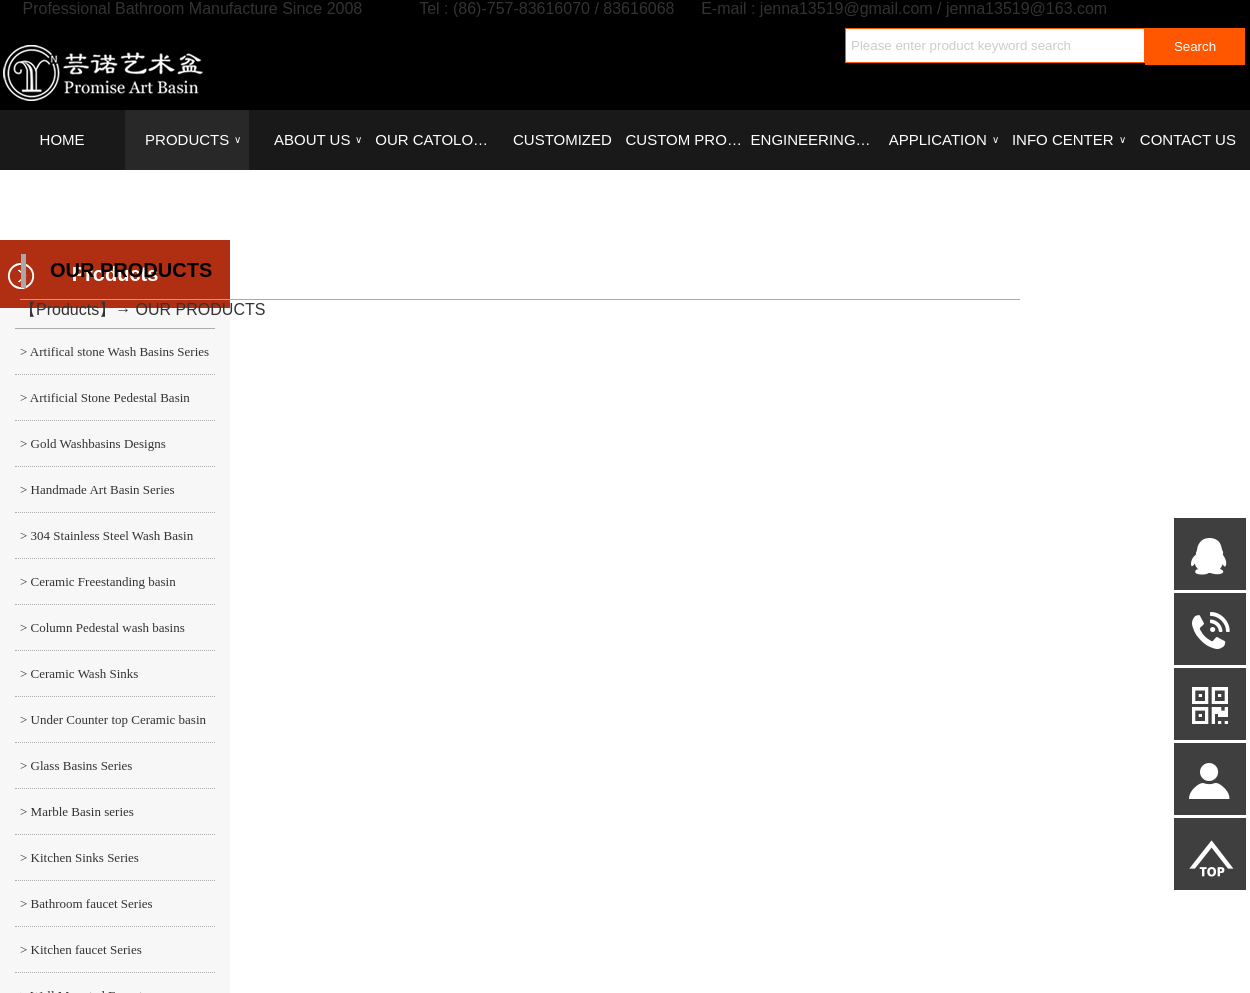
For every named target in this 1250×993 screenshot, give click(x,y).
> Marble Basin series (77, 811)
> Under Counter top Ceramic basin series (110, 727)
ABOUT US (318, 140)
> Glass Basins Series (76, 765)
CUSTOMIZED (562, 139)
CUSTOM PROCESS (687, 139)
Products (67, 309)
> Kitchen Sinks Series (79, 857)
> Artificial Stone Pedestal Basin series (102, 405)
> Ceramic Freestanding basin (98, 581)
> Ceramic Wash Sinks (79, 673)
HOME (62, 139)
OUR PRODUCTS (201, 309)
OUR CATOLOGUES (437, 139)
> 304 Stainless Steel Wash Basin (106, 535)
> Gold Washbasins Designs (93, 443)
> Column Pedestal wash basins (102, 627)
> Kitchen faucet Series (81, 949)
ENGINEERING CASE (813, 139)
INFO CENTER (1068, 140)
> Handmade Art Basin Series (97, 489)
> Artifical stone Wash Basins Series (114, 351)
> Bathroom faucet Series (86, 903)
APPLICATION (944, 140)
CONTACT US (1188, 139)
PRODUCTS (193, 140)
